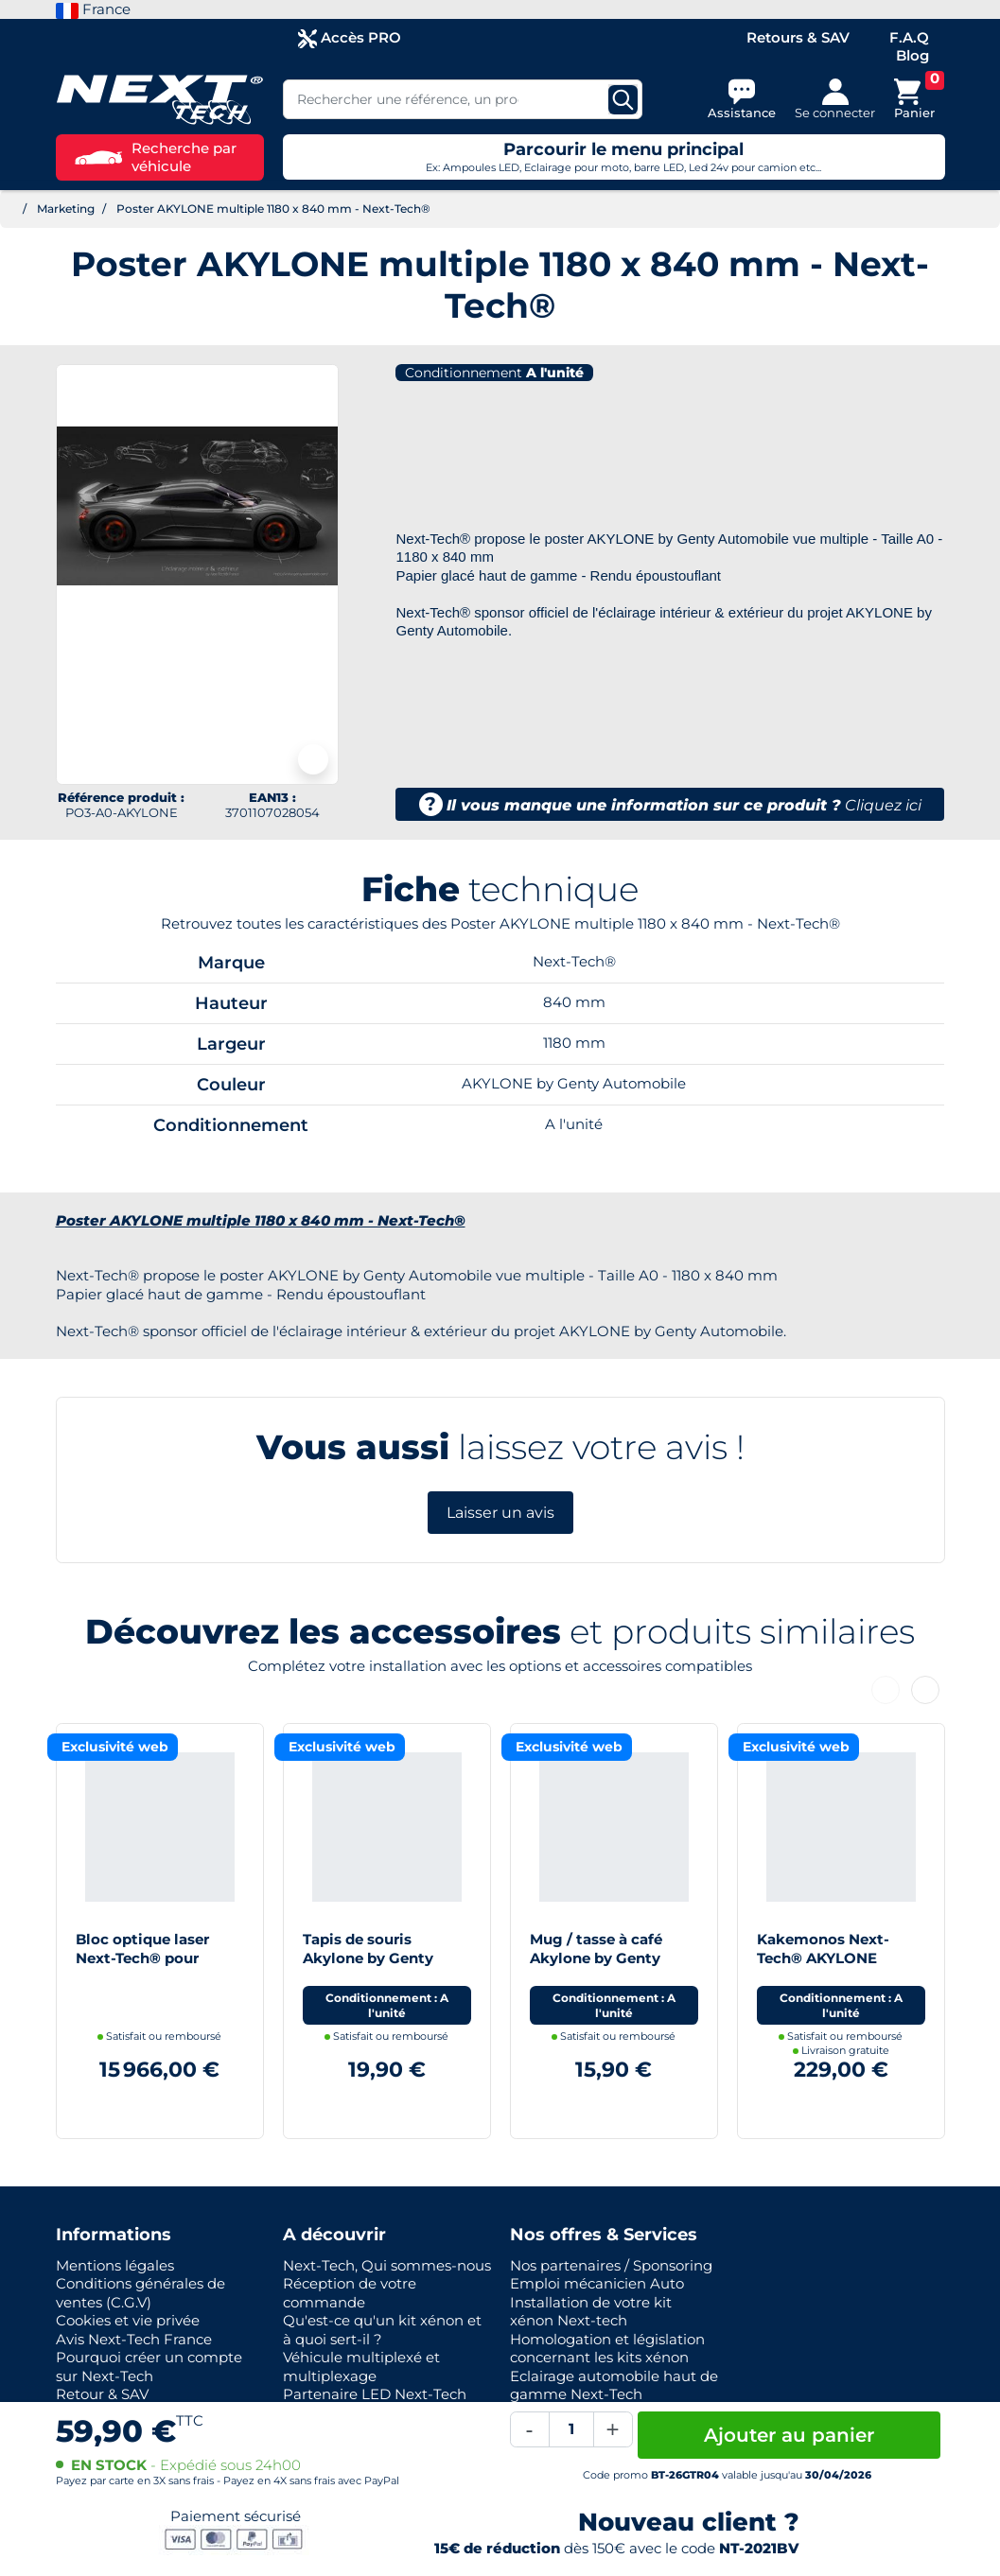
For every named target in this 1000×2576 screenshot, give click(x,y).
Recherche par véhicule (156, 157)
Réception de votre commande (349, 2292)
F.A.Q (909, 37)
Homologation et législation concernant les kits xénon (607, 2348)
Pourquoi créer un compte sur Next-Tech (149, 2366)
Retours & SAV (798, 37)
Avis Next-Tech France (134, 2339)
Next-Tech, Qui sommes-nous (387, 2265)
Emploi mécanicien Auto (597, 2283)
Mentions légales (115, 2265)
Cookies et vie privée (128, 2320)
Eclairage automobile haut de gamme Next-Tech (614, 2385)
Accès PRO (349, 38)
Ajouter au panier (789, 2435)
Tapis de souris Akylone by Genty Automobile (368, 1957)
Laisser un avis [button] (500, 1513)
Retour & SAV (102, 2394)
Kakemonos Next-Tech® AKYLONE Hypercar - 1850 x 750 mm (834, 1967)
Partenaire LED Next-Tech (374, 2394)
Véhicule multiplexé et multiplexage (361, 2366)
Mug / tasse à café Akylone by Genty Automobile (596, 1957)
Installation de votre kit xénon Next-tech (591, 2311)
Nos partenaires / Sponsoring (611, 2265)
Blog (912, 55)
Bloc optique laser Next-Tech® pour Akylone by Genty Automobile (142, 1967)
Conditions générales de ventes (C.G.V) (140, 2292)
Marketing (66, 208)
